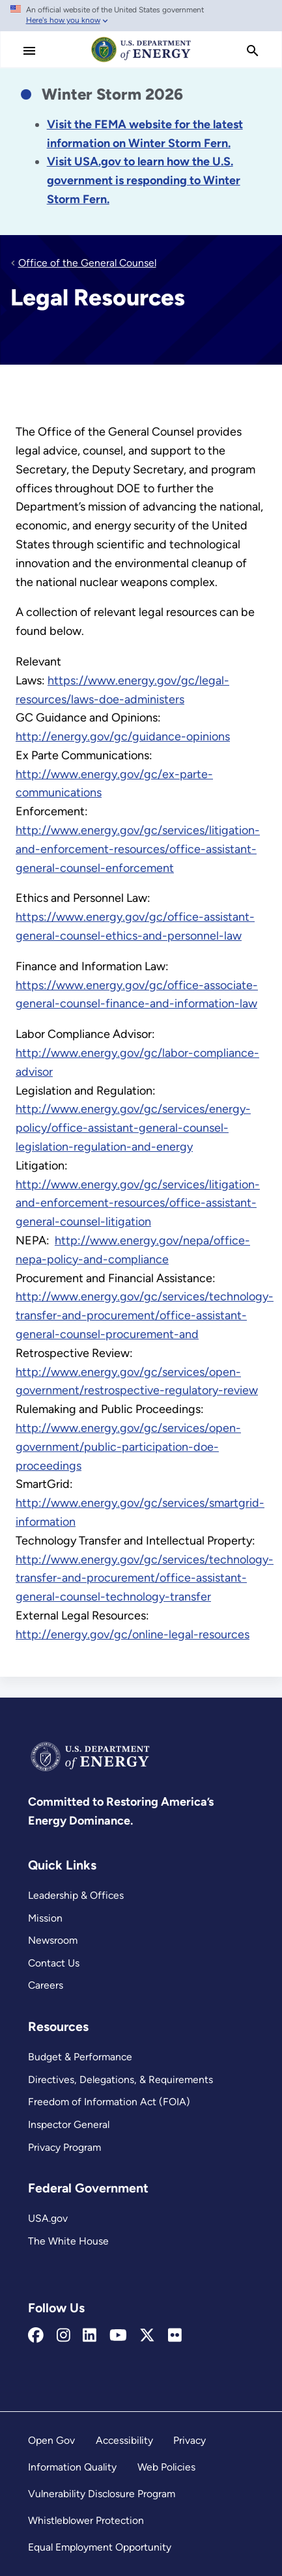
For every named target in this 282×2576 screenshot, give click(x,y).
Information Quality (72, 2467)
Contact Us (53, 1963)
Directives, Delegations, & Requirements (120, 2079)
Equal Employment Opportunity (99, 2547)
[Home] (141, 61)
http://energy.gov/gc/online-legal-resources (132, 1634)
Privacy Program (64, 2147)
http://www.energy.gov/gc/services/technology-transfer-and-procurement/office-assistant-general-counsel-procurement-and (145, 1315)
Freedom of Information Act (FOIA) (109, 2101)
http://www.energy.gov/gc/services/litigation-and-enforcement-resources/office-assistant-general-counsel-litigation (138, 1203)
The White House (68, 2241)
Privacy (189, 2440)
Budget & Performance (80, 2057)
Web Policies (166, 2467)
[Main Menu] (29, 51)
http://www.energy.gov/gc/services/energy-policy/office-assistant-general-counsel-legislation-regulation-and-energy (133, 1128)
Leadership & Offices (76, 1895)
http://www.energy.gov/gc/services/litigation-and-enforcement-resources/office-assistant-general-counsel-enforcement (138, 849)
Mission (45, 1918)
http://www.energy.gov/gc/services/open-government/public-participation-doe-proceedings (128, 1447)
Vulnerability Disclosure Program (101, 2493)
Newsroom (53, 1940)
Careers (45, 1985)
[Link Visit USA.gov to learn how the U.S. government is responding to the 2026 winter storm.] (143, 180)
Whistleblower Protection (86, 2520)
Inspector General (68, 2124)
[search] (253, 51)
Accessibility (124, 2440)
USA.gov (48, 2218)
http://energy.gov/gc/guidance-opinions (123, 736)
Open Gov (51, 2440)
